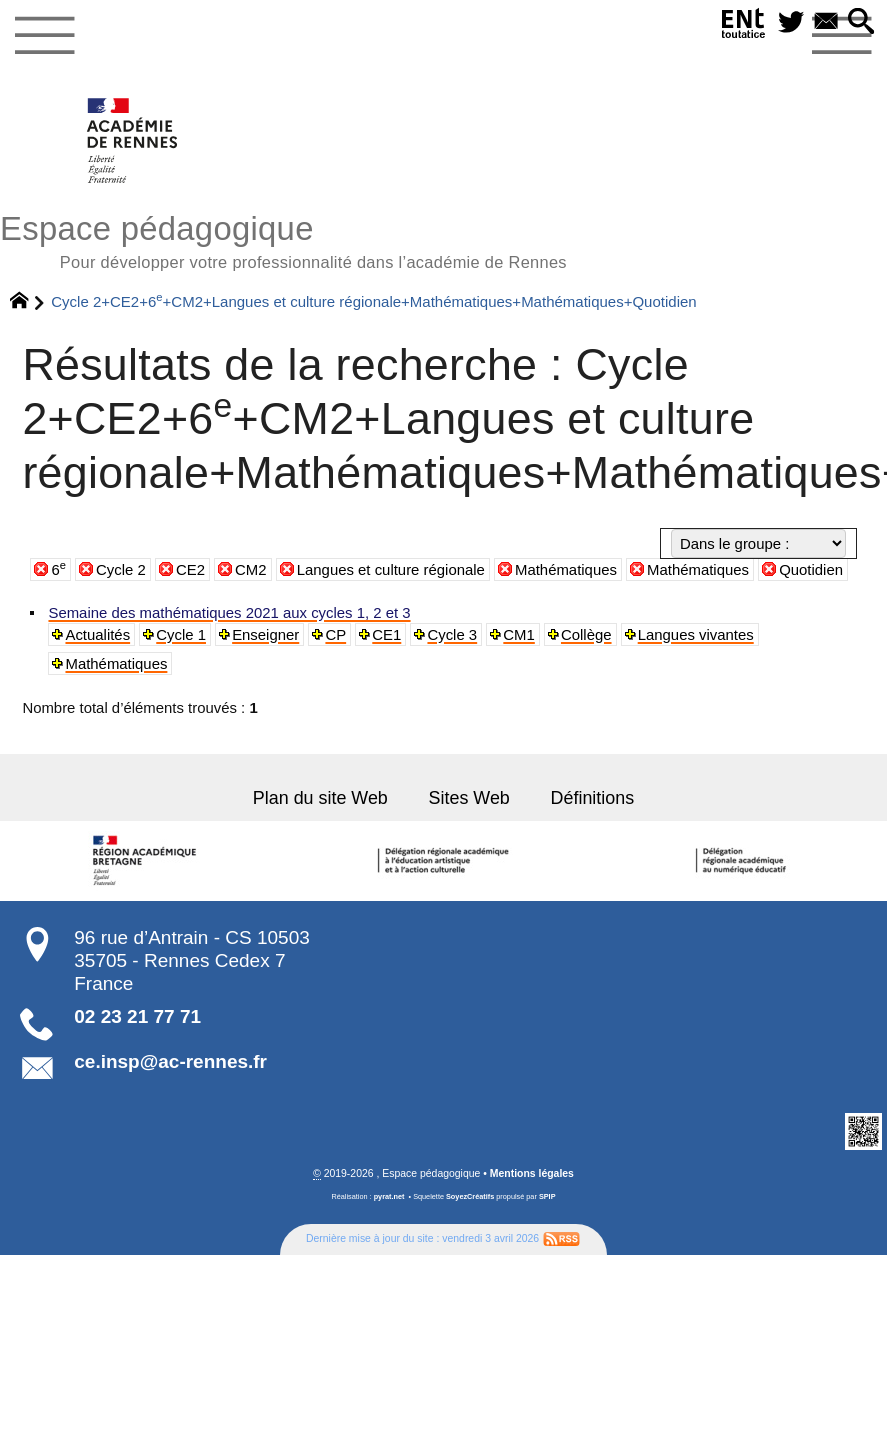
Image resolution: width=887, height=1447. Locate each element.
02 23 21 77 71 (137, 1013)
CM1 (509, 634)
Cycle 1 (178, 634)
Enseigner (261, 634)
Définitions (587, 795)
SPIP (547, 1193)
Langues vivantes (682, 634)
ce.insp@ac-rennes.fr (170, 1058)
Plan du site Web (324, 795)
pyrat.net (389, 1193)
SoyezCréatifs (470, 1193)
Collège (575, 634)
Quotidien (811, 569)
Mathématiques (566, 569)
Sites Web (468, 795)
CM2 (250, 569)
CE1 (380, 634)
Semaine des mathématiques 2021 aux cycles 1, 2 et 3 (223, 613)
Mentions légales (532, 1170)
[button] (862, 22)
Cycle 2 (121, 569)
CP (330, 634)
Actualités (96, 634)
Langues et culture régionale (391, 569)
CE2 (190, 569)
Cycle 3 (444, 634)
